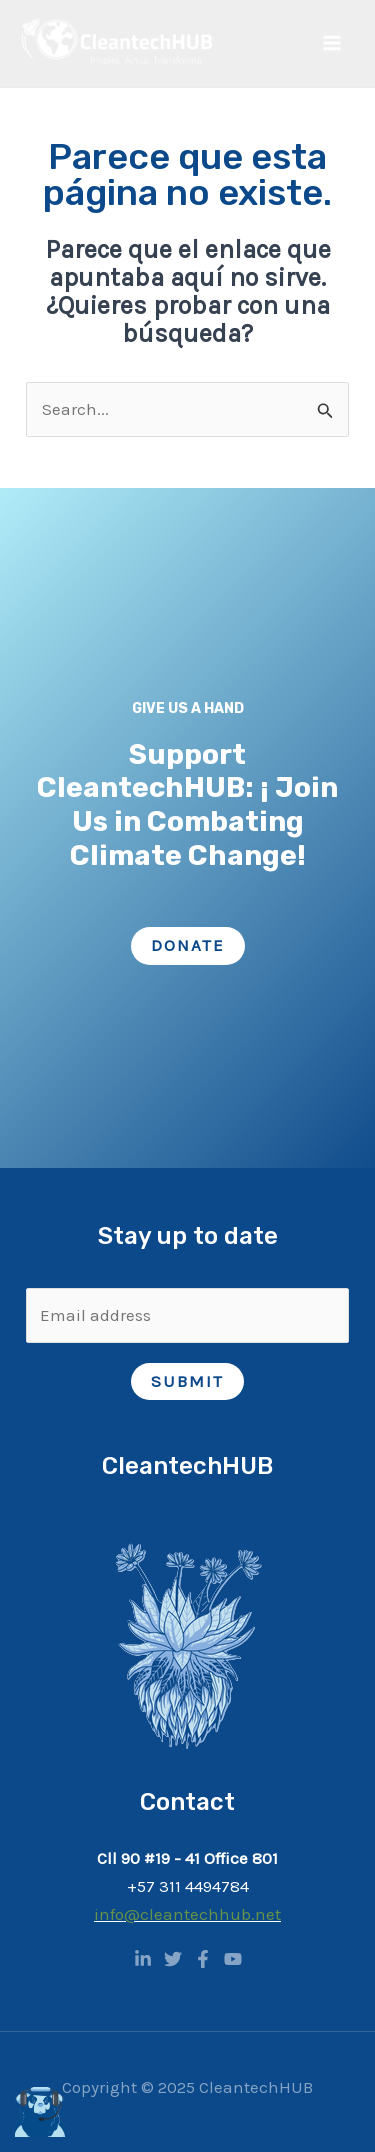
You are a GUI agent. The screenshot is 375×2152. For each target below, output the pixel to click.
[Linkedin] (143, 1959)
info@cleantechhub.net (187, 1914)
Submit (187, 1381)
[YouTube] (233, 1959)
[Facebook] (203, 1959)
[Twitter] (173, 1959)
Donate (188, 945)
